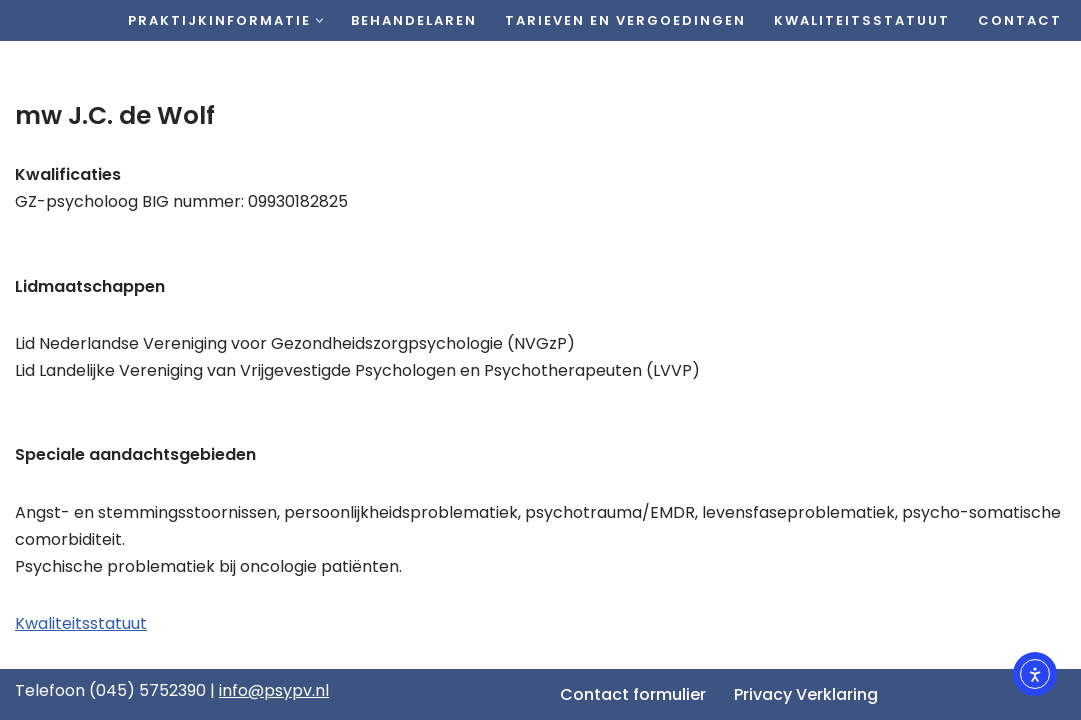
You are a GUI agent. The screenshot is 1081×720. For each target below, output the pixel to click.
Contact (1020, 20)
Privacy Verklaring (806, 694)
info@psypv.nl (274, 690)
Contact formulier (633, 694)
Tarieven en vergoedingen (625, 20)
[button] (319, 20)
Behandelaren (414, 20)
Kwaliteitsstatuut (862, 20)
